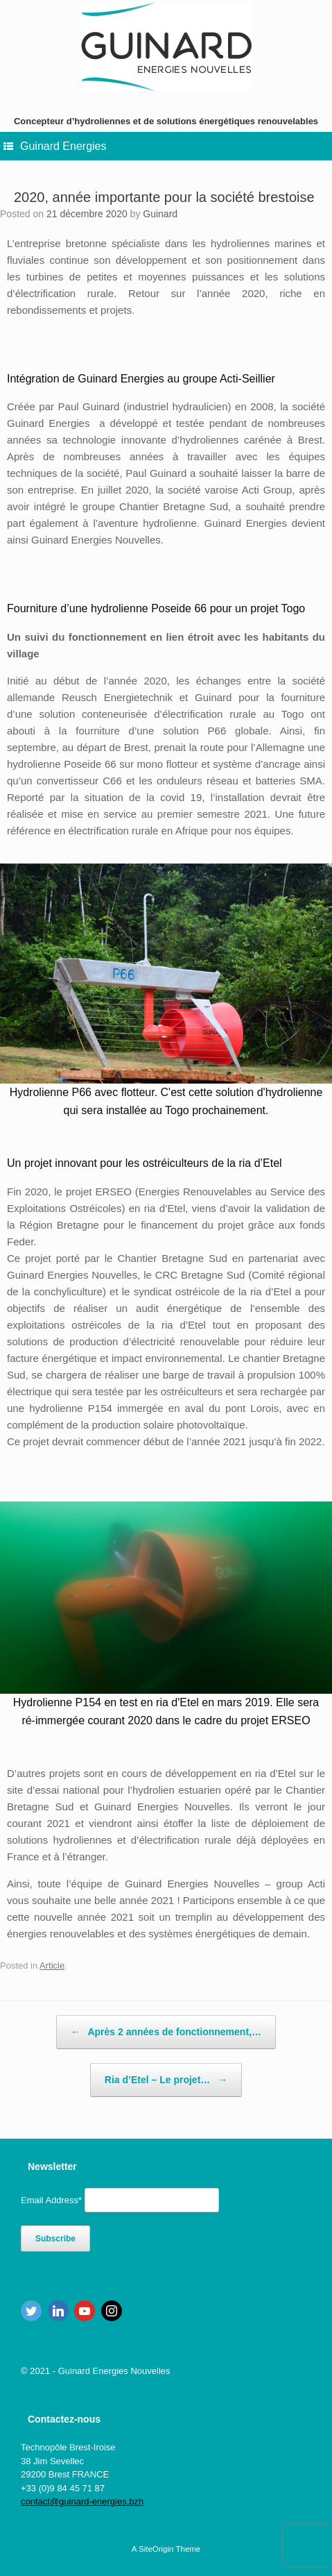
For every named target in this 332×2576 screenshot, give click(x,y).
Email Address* (51, 2200)
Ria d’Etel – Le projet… (166, 2080)
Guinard (160, 213)
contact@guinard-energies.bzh (82, 2501)
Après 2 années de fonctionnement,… (166, 2032)
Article (52, 1965)
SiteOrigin (156, 2549)
